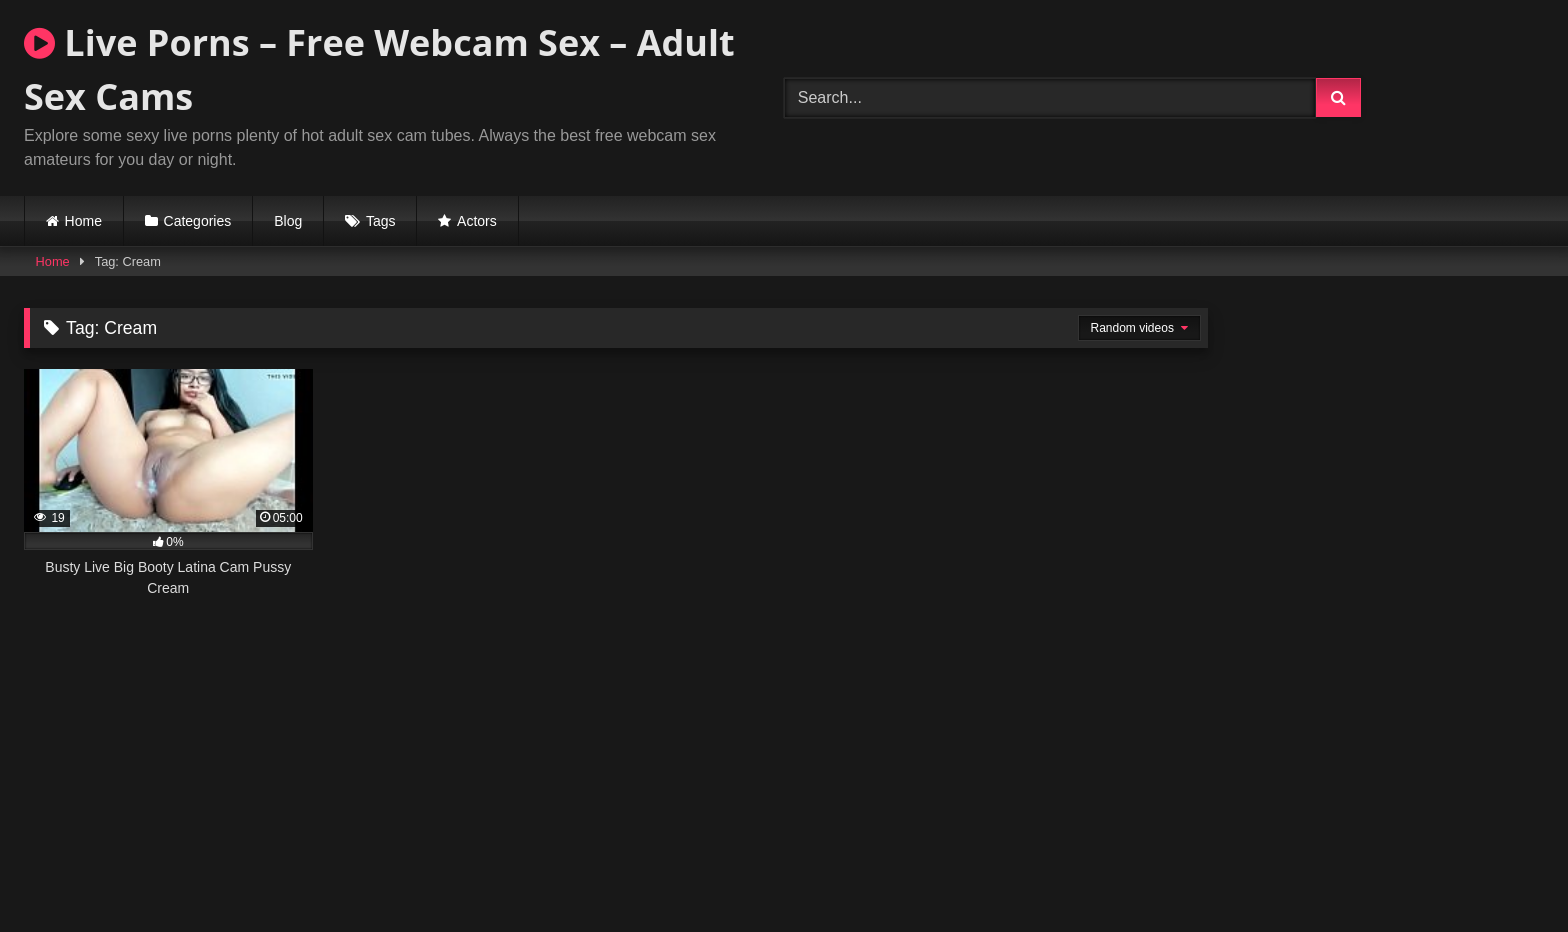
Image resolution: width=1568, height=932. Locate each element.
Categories (198, 221)
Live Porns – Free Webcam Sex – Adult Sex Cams (379, 69)
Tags (381, 221)
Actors (477, 221)
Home (83, 221)
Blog (288, 221)
